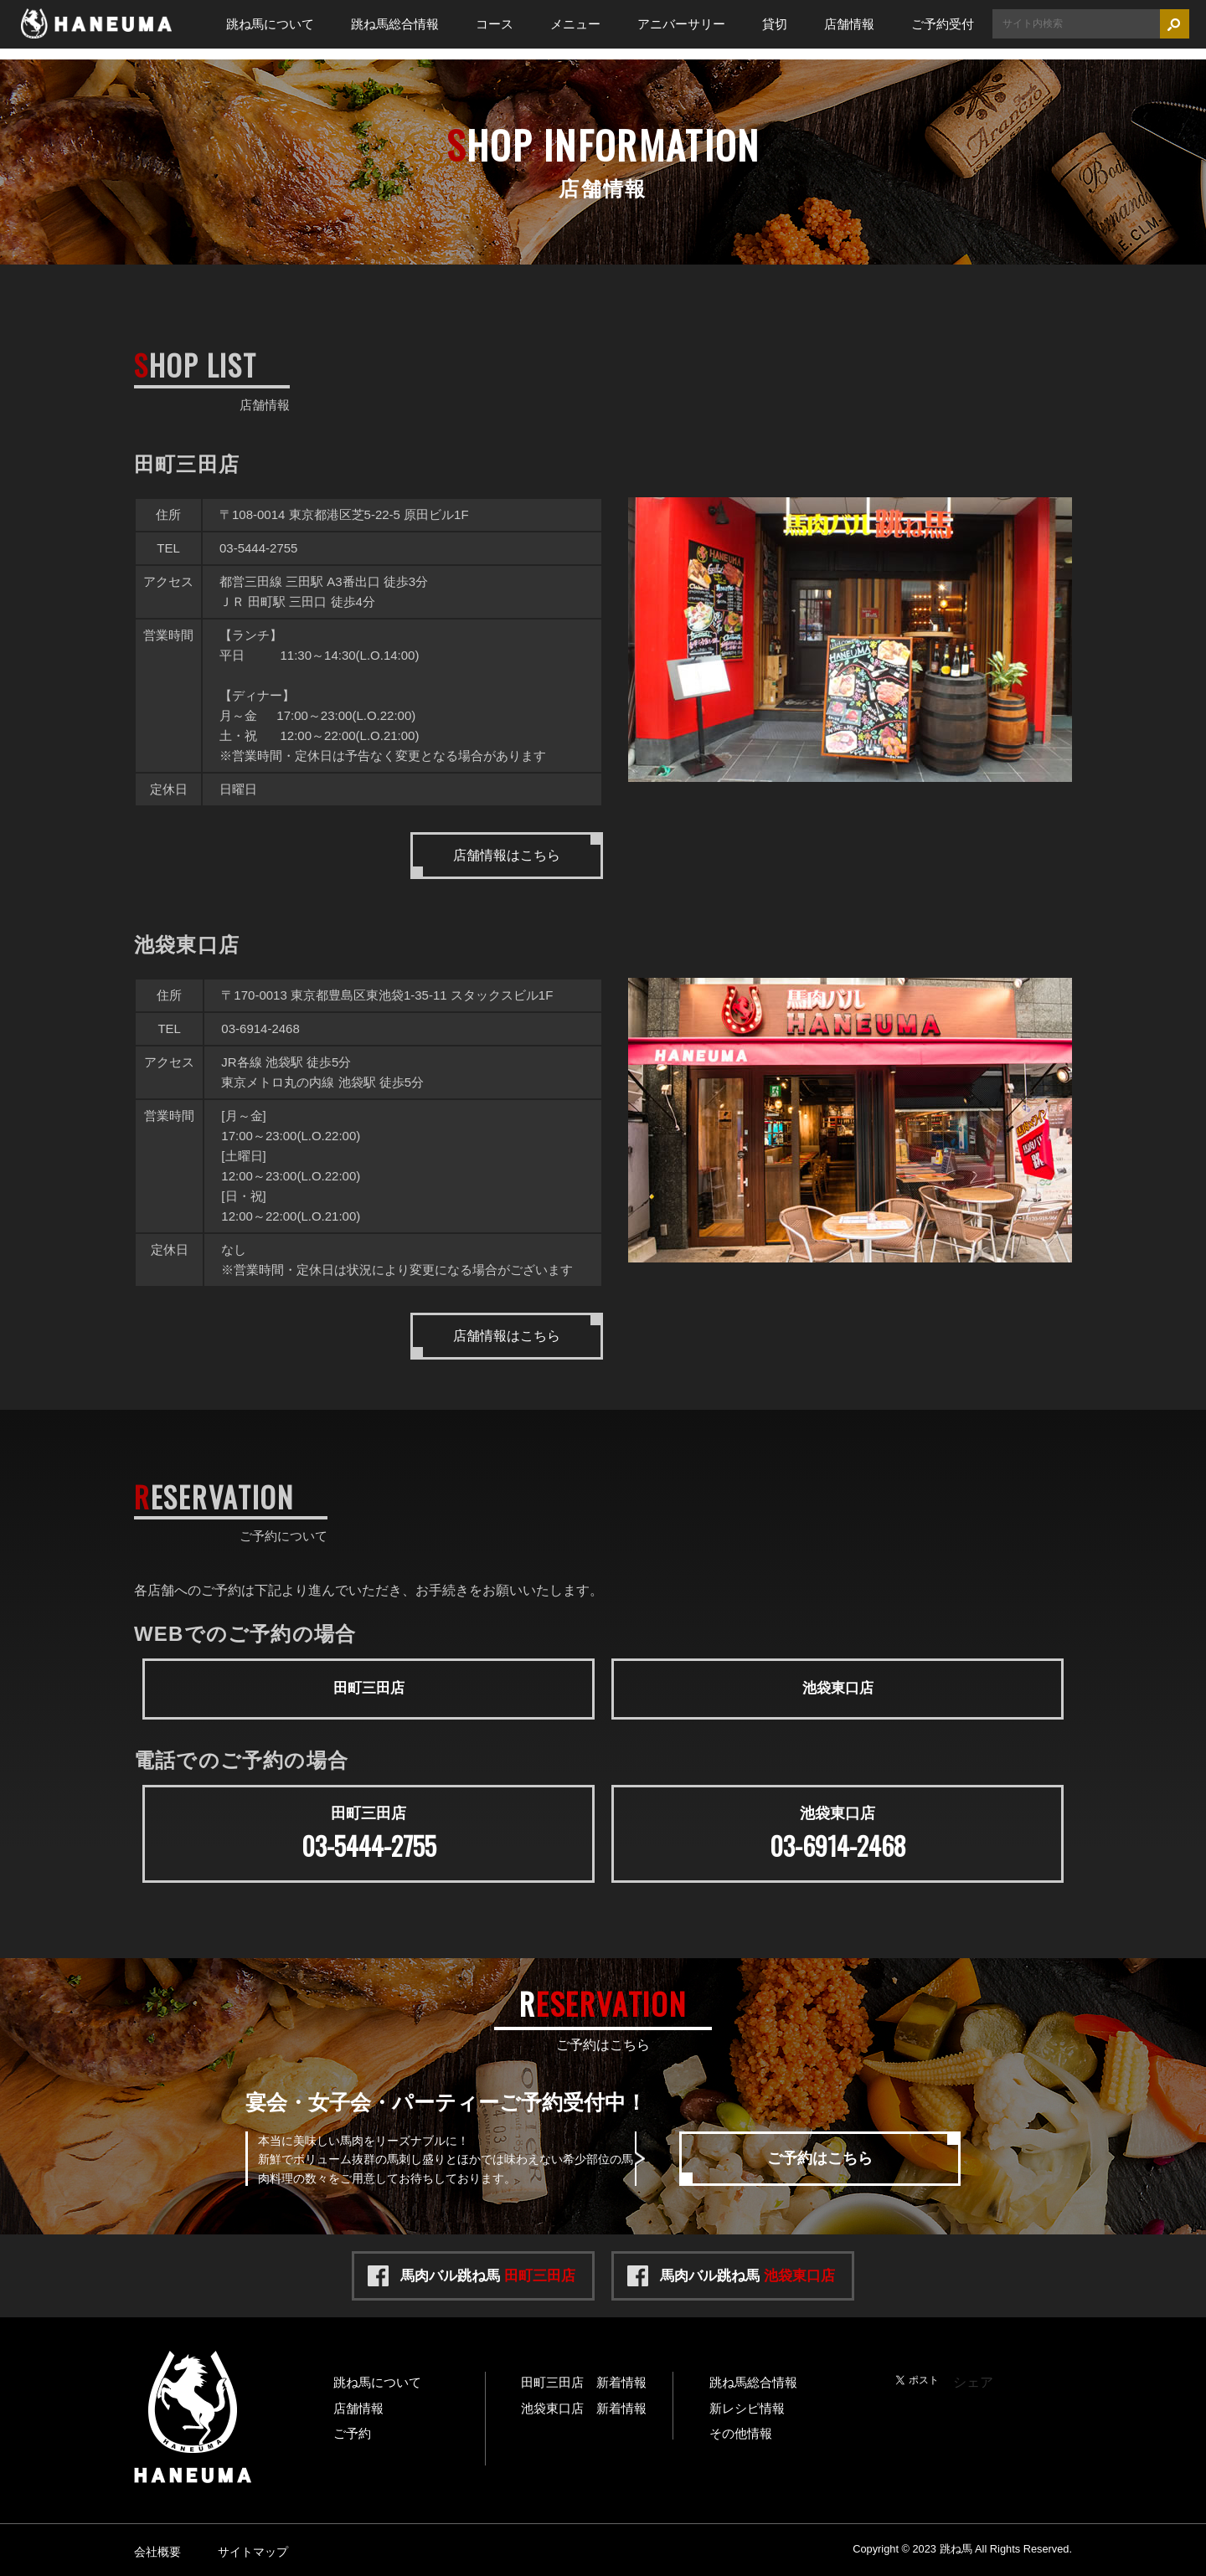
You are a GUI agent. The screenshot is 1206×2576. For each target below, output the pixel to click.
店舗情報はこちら (506, 855)
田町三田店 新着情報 (584, 2379)
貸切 (774, 24)
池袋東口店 (837, 1687)
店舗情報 (849, 24)
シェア (973, 2379)
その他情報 (740, 2431)
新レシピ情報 (747, 2405)
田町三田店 (368, 1687)
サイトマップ (253, 2548)
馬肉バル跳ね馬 (487, 2272)
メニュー (575, 24)
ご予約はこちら (820, 2155)
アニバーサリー (681, 24)
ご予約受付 (942, 24)
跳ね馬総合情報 (395, 24)
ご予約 (352, 2431)
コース (494, 24)
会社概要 (157, 2548)
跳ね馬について (270, 24)
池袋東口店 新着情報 (584, 2405)
